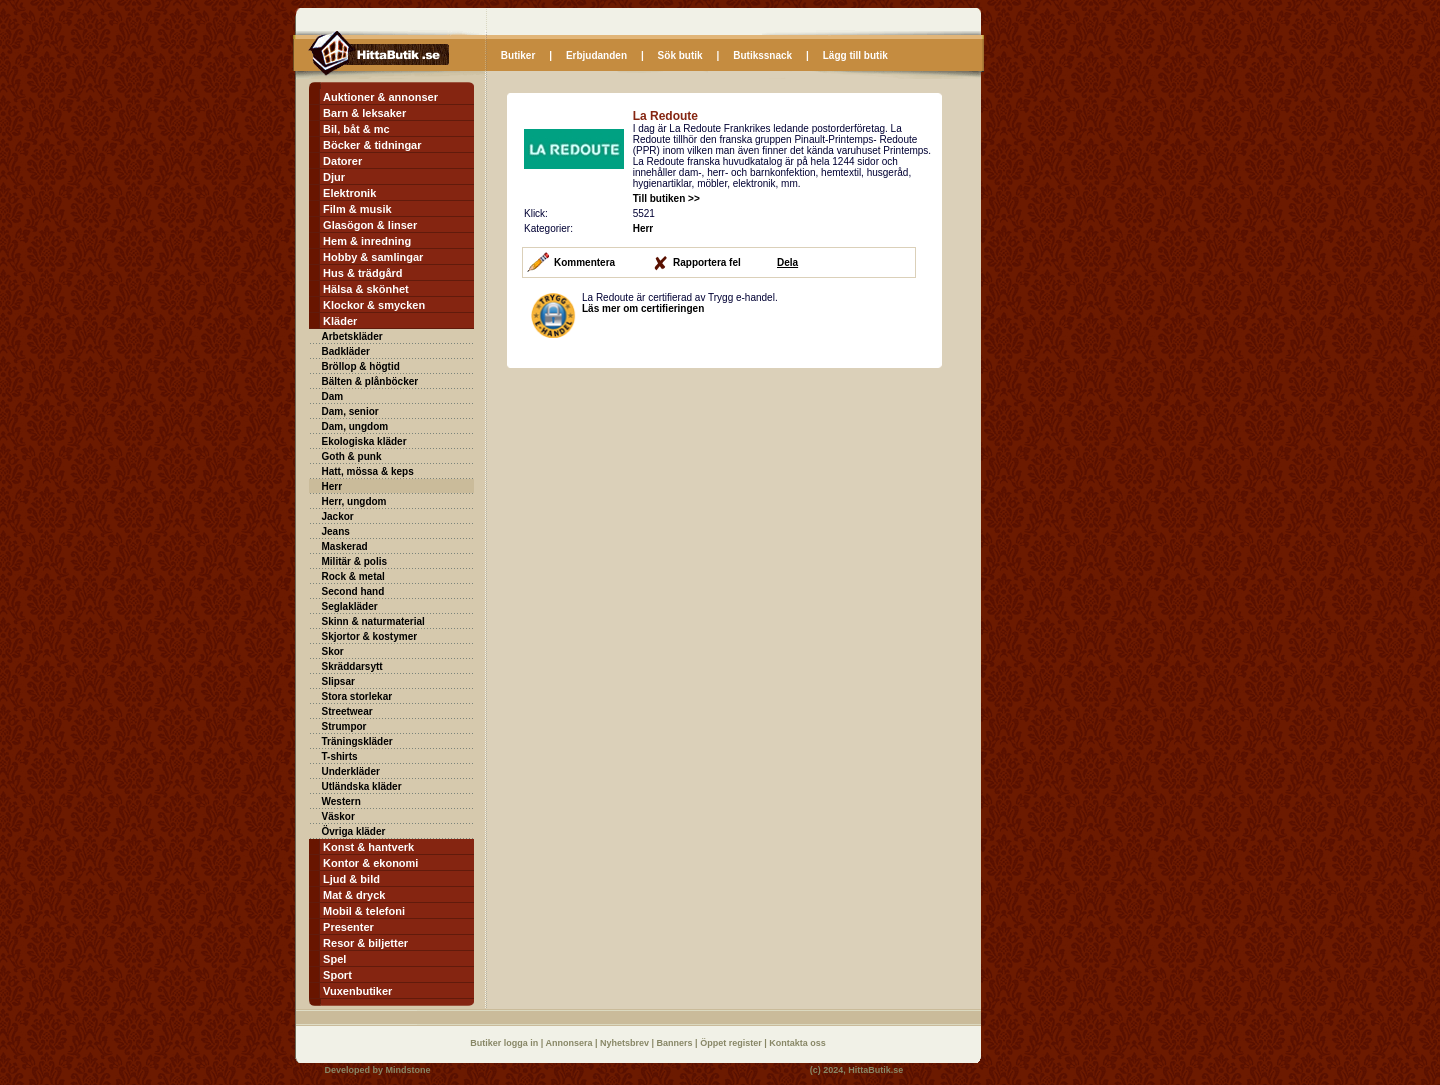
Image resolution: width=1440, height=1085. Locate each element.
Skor (333, 651)
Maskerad (345, 546)
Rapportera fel (707, 262)
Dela (787, 262)
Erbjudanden (596, 55)
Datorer (342, 161)
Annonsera (570, 1043)
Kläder (340, 321)
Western (341, 801)
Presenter (348, 927)
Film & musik (357, 209)
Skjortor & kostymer (370, 636)
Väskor (338, 816)
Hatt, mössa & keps (368, 471)
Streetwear (347, 711)
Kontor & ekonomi (370, 863)
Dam (333, 396)
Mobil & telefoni (364, 911)
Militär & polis (355, 561)
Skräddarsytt (352, 666)
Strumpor (344, 726)
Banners (676, 1043)
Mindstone (408, 1070)
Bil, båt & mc (356, 129)
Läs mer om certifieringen (643, 308)
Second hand (353, 591)
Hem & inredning (367, 241)
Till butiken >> (666, 198)
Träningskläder (357, 741)
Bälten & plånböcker (370, 381)
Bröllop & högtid (361, 366)
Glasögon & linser (370, 225)
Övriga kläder (354, 831)
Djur (334, 177)
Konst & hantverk (368, 847)
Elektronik (349, 193)
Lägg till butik (855, 55)
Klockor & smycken (374, 305)
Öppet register (732, 1043)
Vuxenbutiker (357, 991)
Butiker (518, 55)
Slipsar (338, 681)
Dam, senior (350, 411)
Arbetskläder (352, 336)
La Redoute (665, 116)
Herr (332, 486)
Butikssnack (762, 55)
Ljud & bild (351, 879)
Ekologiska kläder (364, 441)
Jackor (338, 516)
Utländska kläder (362, 786)
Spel (334, 959)
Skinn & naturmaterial (373, 621)
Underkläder (351, 771)
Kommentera (584, 262)
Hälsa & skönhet (366, 289)
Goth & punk (352, 456)
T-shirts (340, 756)
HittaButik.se (875, 1070)
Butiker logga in (505, 1043)
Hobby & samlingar (373, 257)
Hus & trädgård (362, 273)
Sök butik (680, 55)
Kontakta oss (797, 1043)
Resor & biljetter (365, 943)
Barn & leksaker (364, 113)
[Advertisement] (675, 509)
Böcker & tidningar (372, 145)
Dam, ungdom (355, 426)
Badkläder (346, 351)
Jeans (336, 531)
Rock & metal (353, 576)
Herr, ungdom (354, 501)
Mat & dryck (354, 895)
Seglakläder (350, 606)
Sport (337, 975)
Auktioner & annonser (380, 97)
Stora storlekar (357, 696)
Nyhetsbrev (626, 1043)
